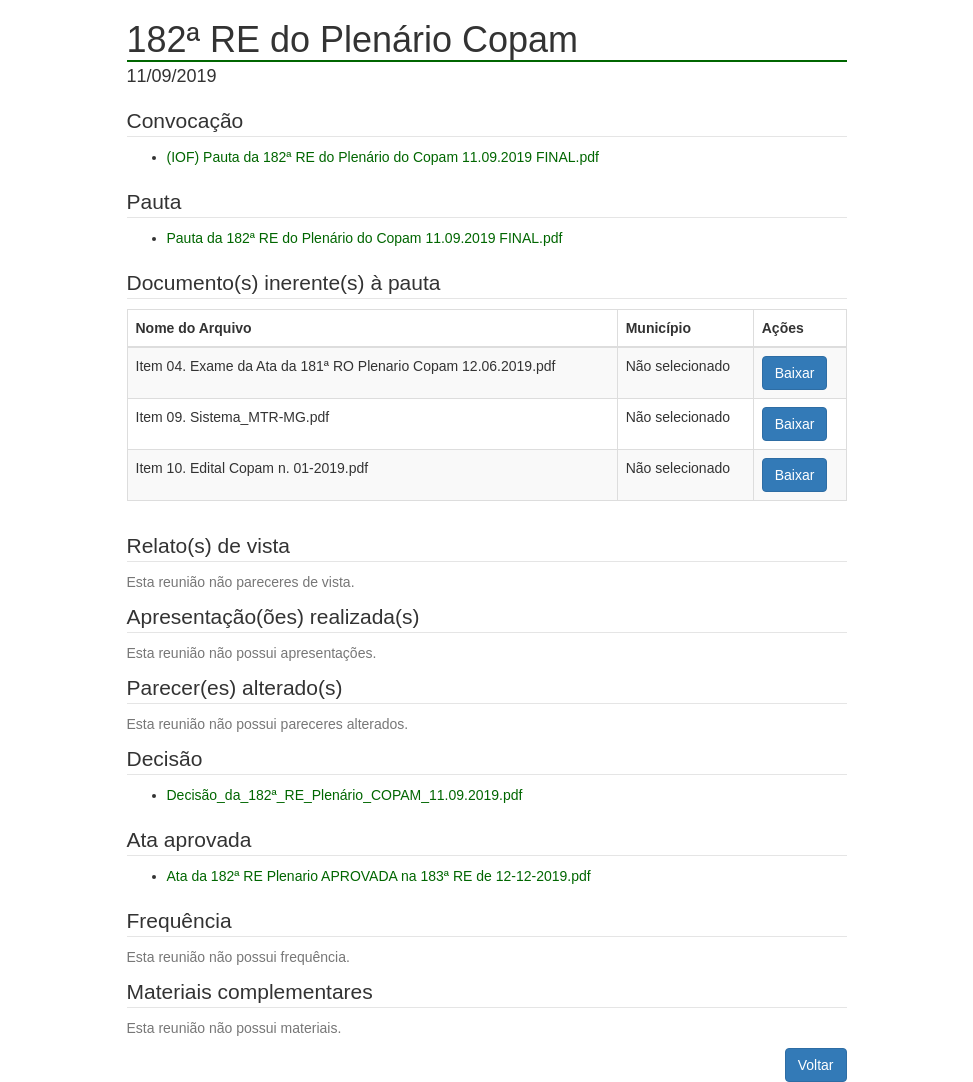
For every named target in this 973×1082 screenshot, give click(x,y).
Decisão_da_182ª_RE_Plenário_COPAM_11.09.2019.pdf (345, 795)
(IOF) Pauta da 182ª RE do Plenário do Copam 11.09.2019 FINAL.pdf (383, 157)
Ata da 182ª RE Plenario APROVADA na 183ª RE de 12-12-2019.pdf (379, 876)
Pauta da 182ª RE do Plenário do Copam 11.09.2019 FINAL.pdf (365, 238)
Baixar (795, 373)
